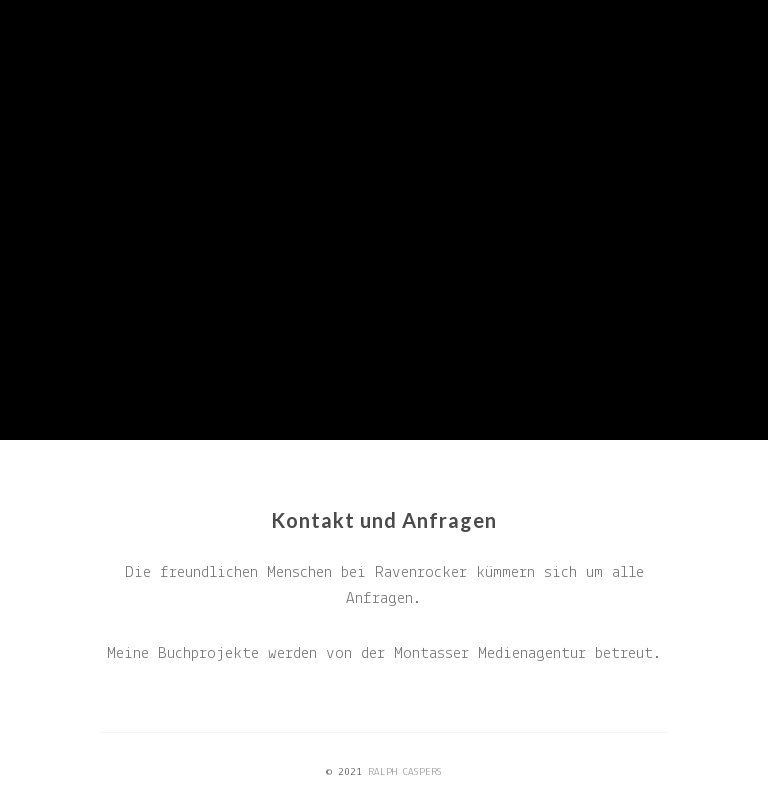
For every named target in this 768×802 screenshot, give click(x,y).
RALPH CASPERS (405, 772)
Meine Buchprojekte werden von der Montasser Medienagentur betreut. (384, 653)
